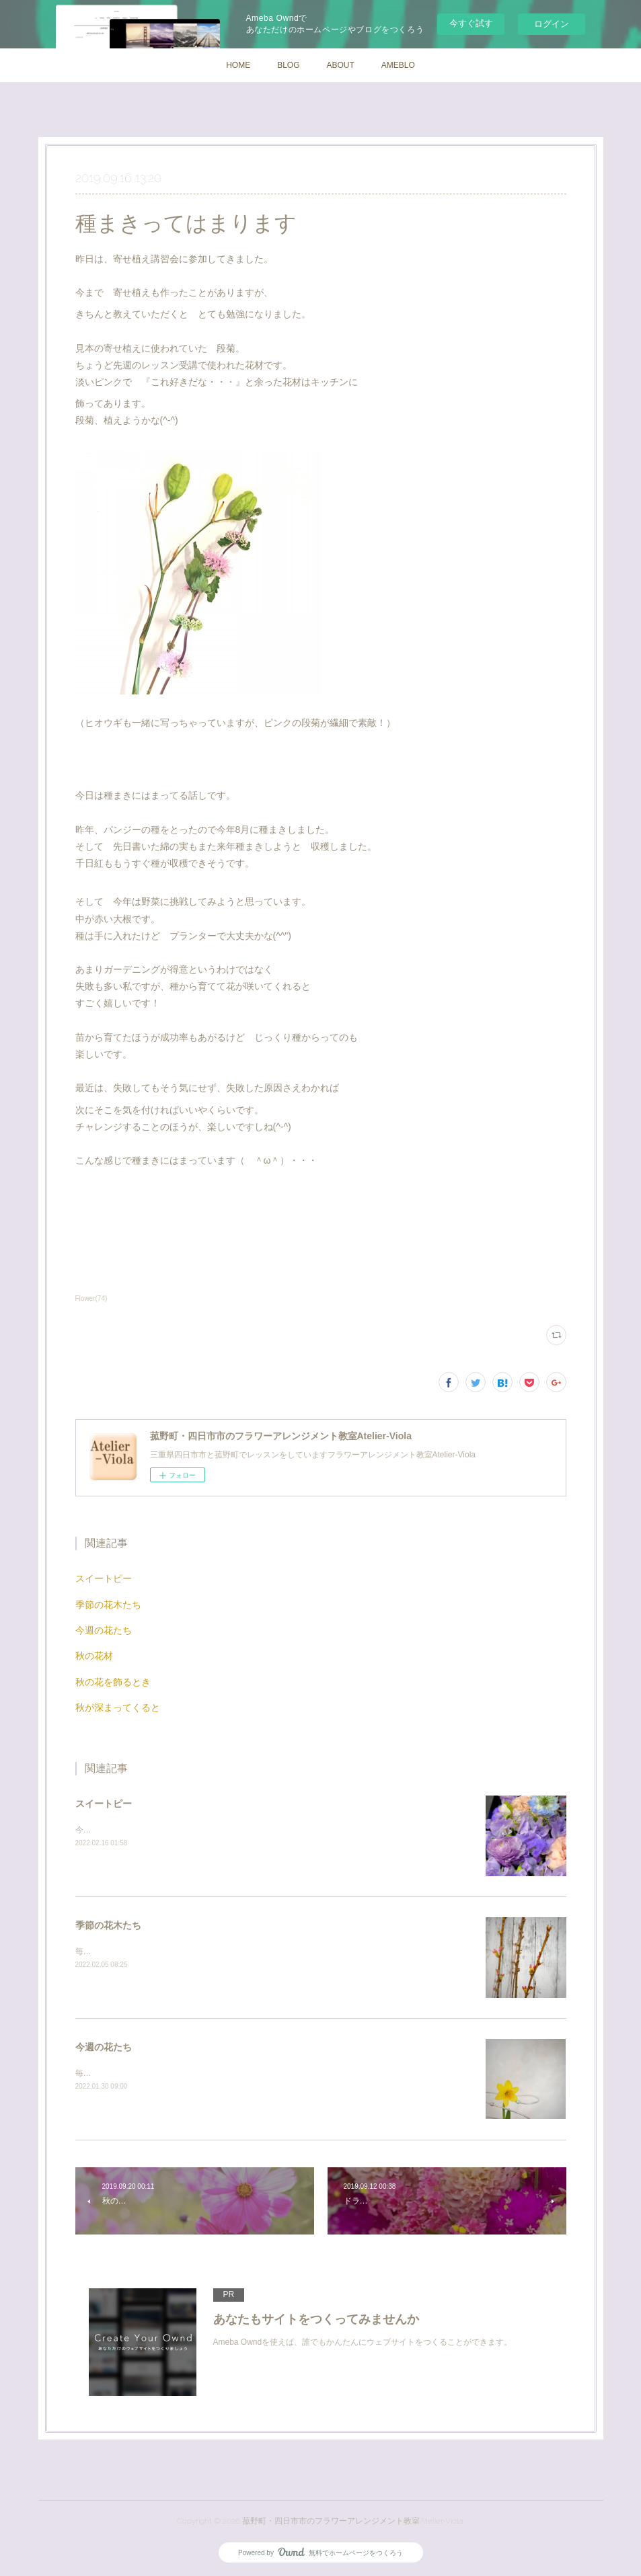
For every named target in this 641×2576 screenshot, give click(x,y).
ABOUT (340, 65)
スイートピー (103, 1578)
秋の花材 (94, 1655)
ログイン (551, 24)
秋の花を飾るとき (113, 1682)
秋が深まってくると (117, 1707)
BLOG (288, 65)
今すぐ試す (471, 23)
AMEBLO (398, 65)
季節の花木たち (108, 1604)
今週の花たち (103, 1630)
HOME (238, 65)
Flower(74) (91, 1298)
